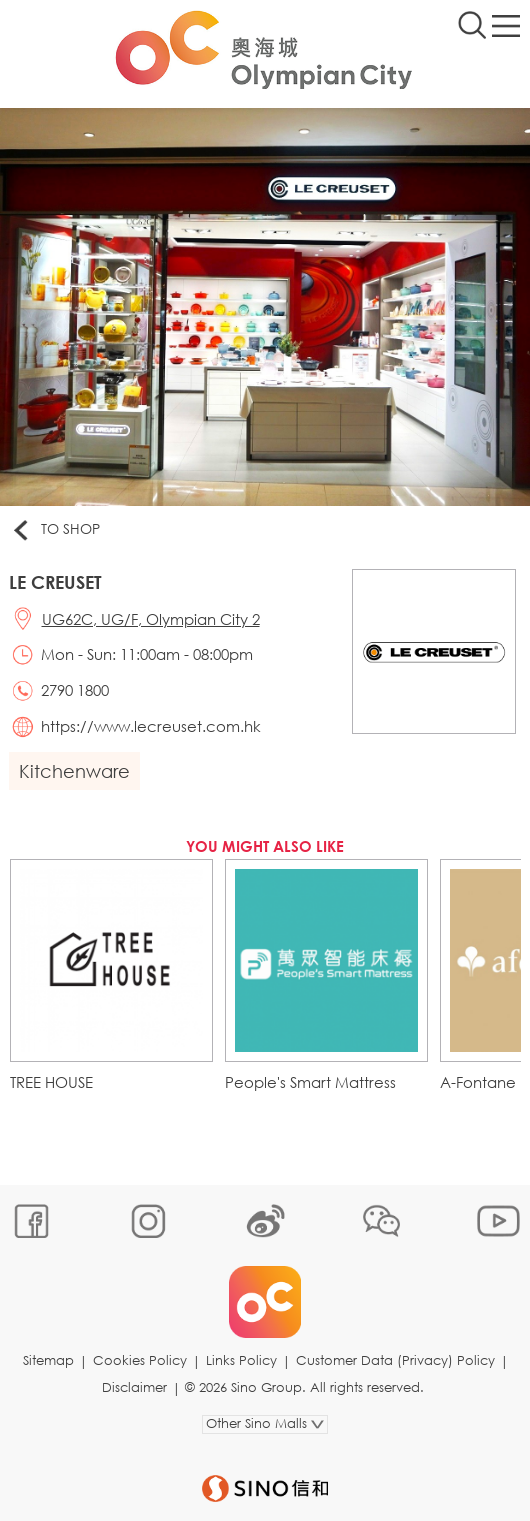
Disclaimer (134, 1387)
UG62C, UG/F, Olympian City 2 (151, 619)
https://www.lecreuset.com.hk (151, 726)
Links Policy (241, 1360)
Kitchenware (74, 771)
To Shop (55, 530)
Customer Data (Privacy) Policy (395, 1360)
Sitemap (48, 1360)
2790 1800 (75, 690)
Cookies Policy (140, 1360)
